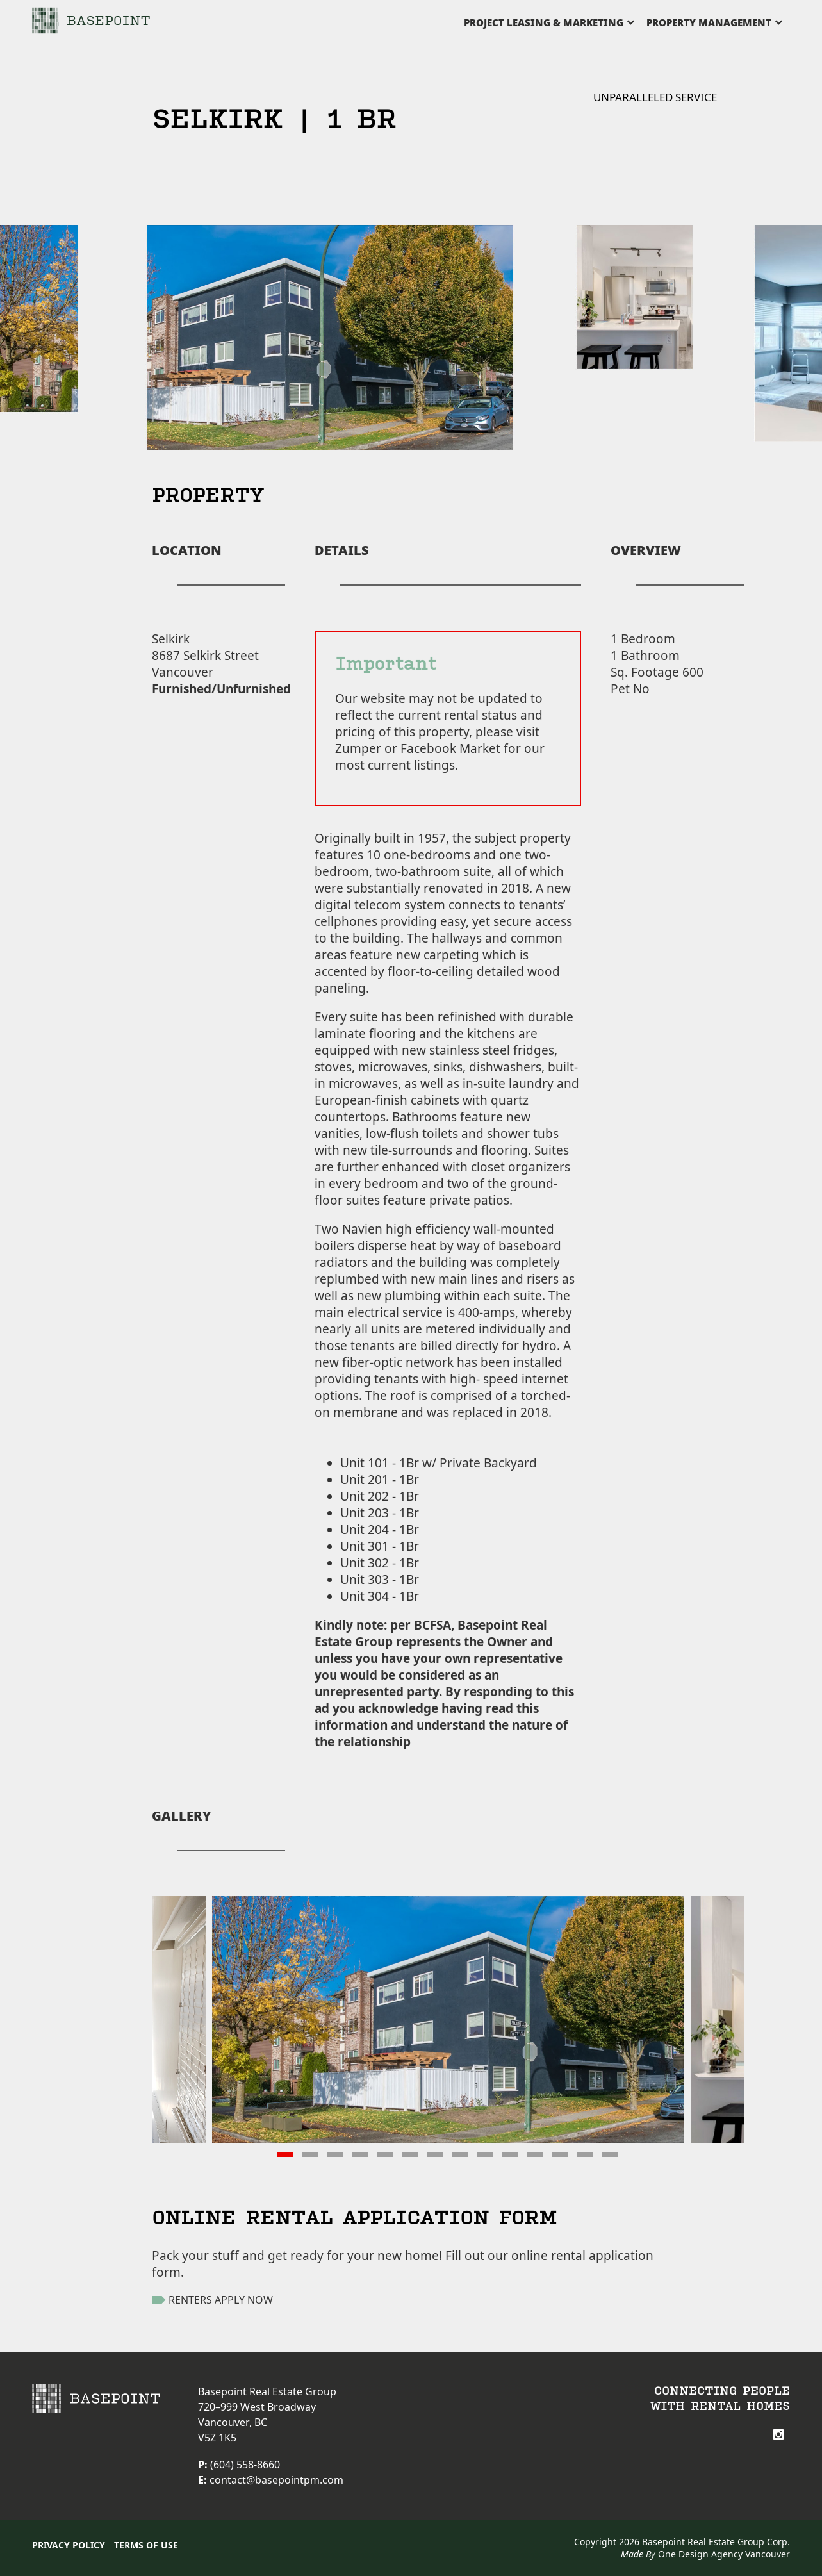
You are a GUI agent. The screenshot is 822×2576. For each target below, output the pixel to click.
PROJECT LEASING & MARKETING (543, 22)
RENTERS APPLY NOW (212, 2300)
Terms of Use (146, 2545)
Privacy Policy (68, 2545)
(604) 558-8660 (245, 2464)
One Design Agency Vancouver (724, 2554)
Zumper (358, 748)
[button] (285, 2154)
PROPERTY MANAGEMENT (708, 22)
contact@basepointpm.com (276, 2480)
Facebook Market (450, 748)
